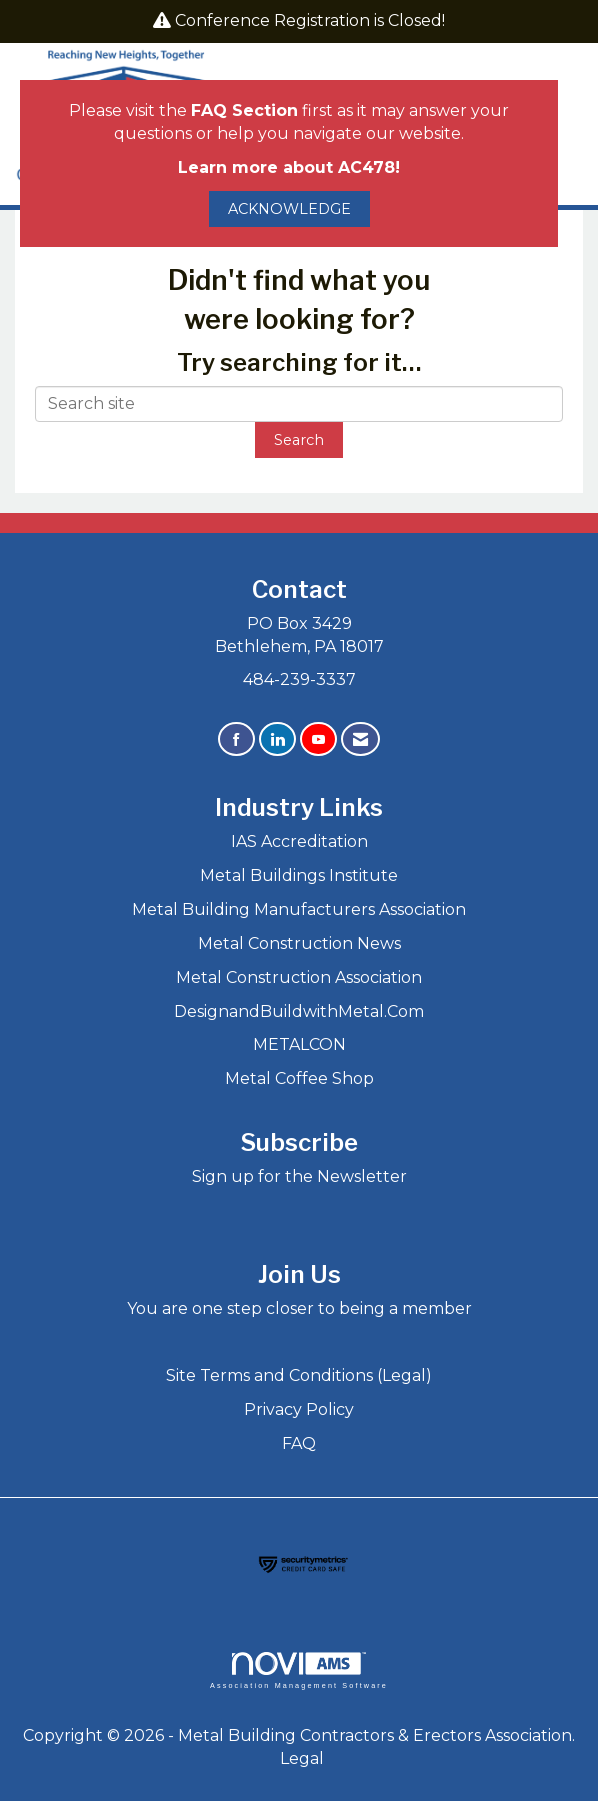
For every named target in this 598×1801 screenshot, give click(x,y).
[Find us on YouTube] (318, 739)
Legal (302, 1758)
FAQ (299, 1443)
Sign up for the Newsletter (299, 1176)
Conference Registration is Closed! (310, 20)
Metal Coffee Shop (299, 1078)
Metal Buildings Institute (299, 875)
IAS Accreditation (299, 841)
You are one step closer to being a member (299, 1308)
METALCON (299, 1044)
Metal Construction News (299, 943)
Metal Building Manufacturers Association (299, 909)
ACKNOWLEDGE (289, 209)
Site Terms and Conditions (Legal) (299, 1375)
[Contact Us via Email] (360, 739)
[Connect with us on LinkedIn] (277, 739)
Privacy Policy (299, 1409)
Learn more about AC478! (289, 167)
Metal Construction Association (299, 977)
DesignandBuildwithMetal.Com (299, 1011)
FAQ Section (244, 110)
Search (299, 440)
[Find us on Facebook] (236, 739)
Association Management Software (299, 1670)
